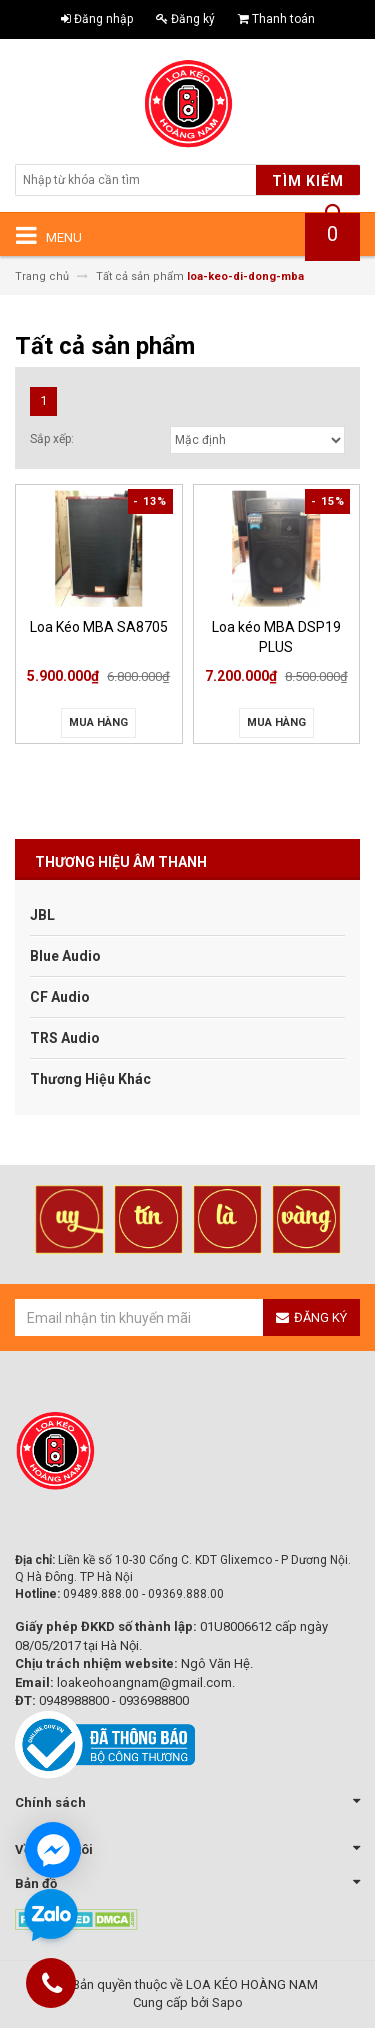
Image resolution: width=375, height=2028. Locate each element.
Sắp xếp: (52, 439)
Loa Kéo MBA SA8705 (99, 627)
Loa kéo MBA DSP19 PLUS (276, 636)
